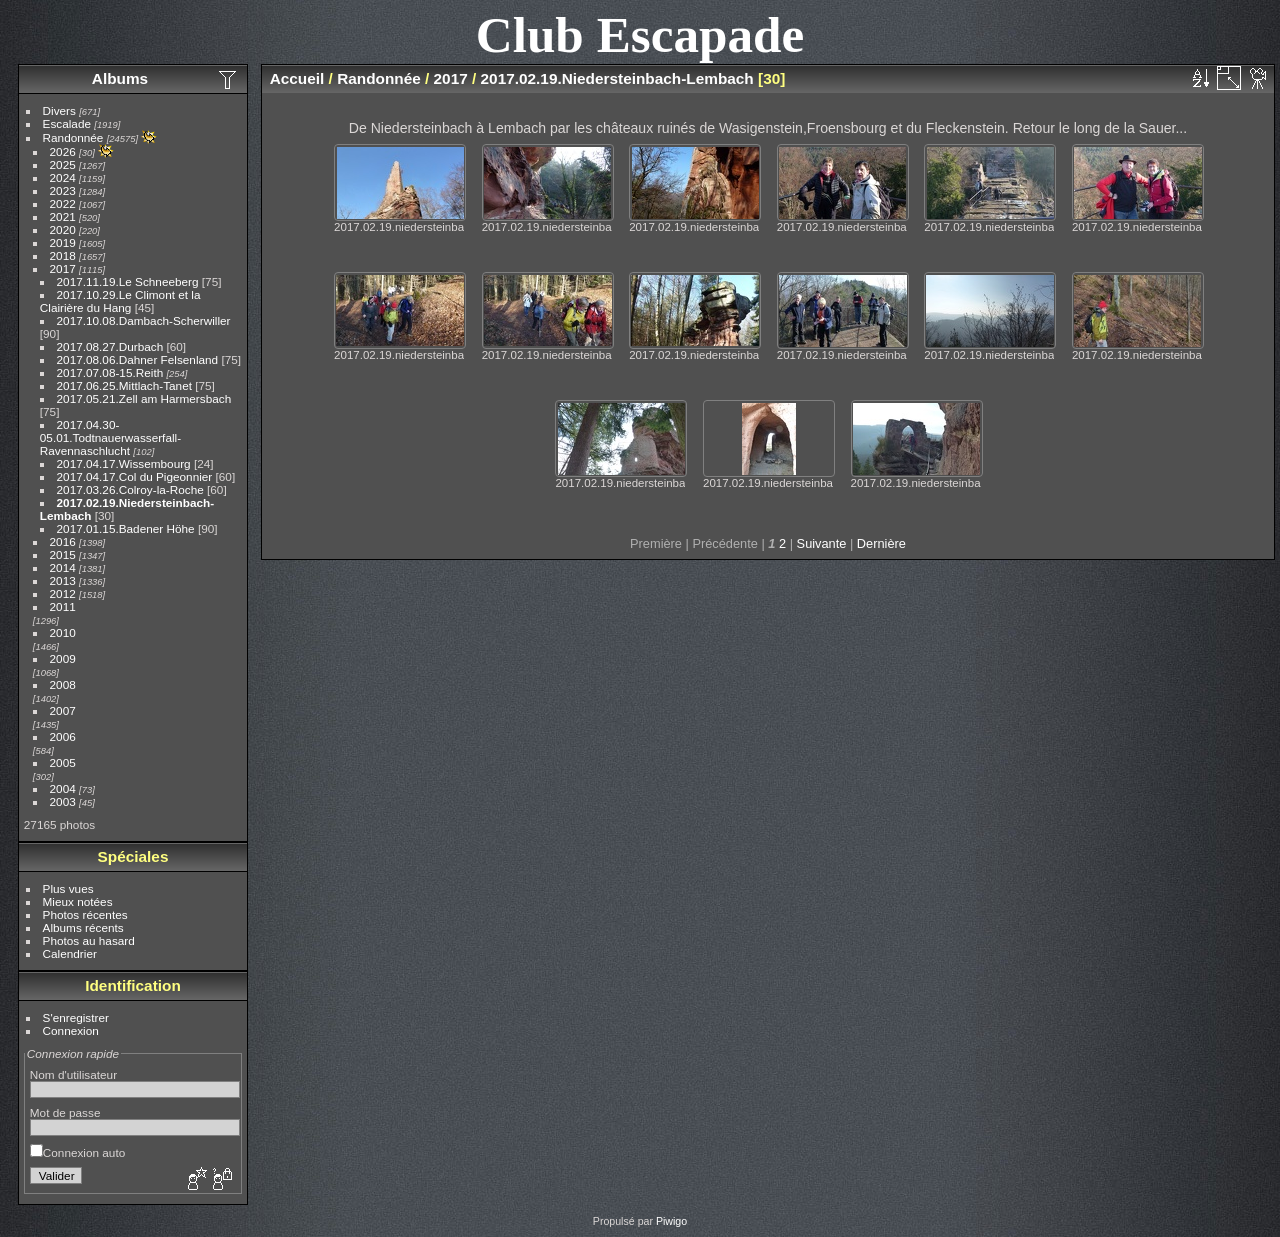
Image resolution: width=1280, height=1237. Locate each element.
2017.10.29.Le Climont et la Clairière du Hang (120, 301)
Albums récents (83, 927)
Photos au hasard (89, 940)
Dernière (881, 543)
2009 (63, 658)
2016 (63, 541)
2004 (63, 788)
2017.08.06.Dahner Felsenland (138, 359)
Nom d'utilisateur (73, 1074)
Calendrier (70, 953)
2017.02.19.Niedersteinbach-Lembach (617, 78)
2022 (63, 203)
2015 (63, 554)
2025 (63, 164)
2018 (63, 255)
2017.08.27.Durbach (110, 346)
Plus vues (68, 888)
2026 (63, 151)
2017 (63, 268)
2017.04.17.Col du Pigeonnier (135, 476)
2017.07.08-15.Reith (110, 372)
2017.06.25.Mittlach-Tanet (124, 385)
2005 (63, 762)
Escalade (67, 123)
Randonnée (73, 137)
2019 (63, 242)
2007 (63, 710)
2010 (63, 632)
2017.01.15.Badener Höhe (126, 528)
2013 (63, 580)
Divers (59, 110)
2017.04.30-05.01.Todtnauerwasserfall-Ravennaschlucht (110, 437)
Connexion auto (77, 1152)
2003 (63, 801)
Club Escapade (640, 34)
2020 (63, 229)
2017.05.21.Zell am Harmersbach (144, 398)
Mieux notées (78, 901)
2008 (63, 684)
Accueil (297, 78)
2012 (63, 593)
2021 (63, 216)
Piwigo (671, 1221)
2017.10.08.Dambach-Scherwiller (144, 320)
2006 (63, 736)
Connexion (71, 1030)
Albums (120, 78)
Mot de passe (65, 1112)
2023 (63, 190)
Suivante (822, 543)
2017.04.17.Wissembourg (124, 463)
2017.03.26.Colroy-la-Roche (130, 489)
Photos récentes (85, 914)
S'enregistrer (76, 1017)
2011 (63, 606)
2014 (63, 567)
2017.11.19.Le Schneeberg (128, 281)
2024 (63, 177)
